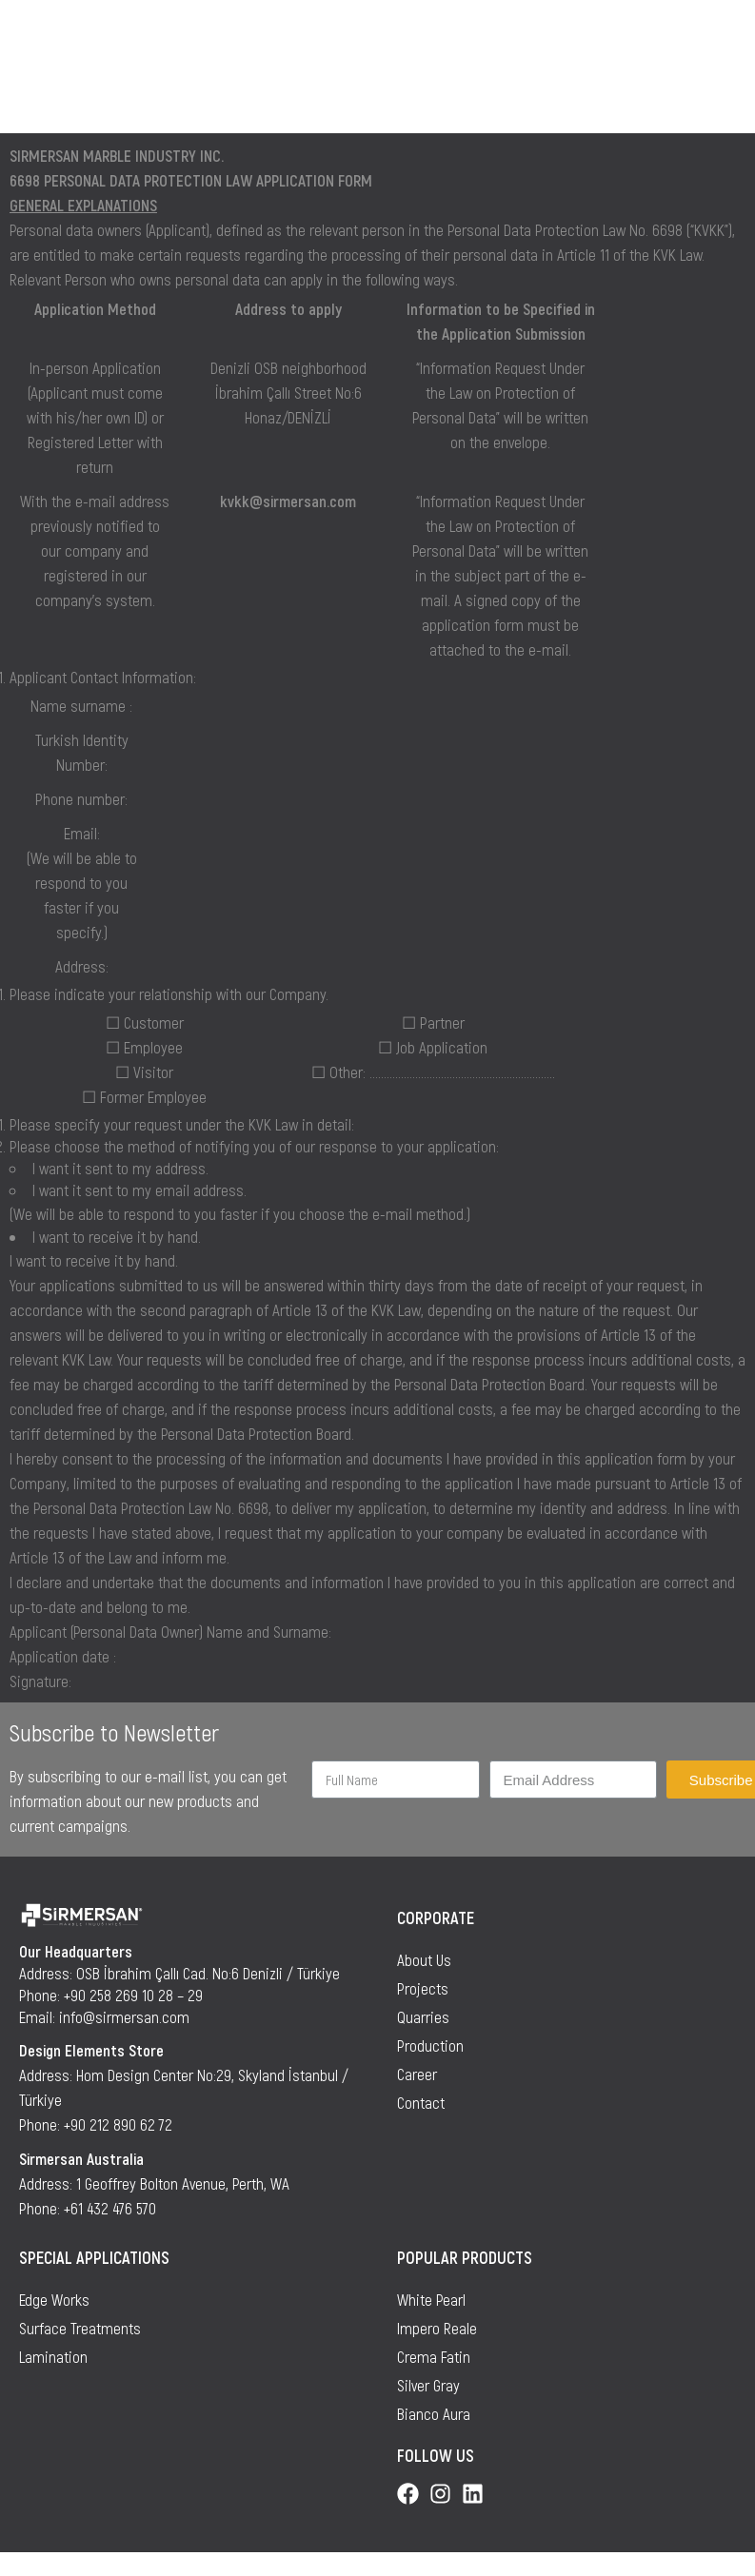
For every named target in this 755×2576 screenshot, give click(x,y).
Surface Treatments (80, 2327)
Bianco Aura (433, 2413)
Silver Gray (428, 2384)
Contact (421, 2102)
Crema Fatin (433, 2356)
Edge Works (54, 2299)
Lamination (53, 2356)
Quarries (423, 2016)
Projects (422, 1987)
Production (430, 2045)
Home (36, 91)
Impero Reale (437, 2327)
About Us (424, 1959)
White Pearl (431, 2299)
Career (417, 2073)
